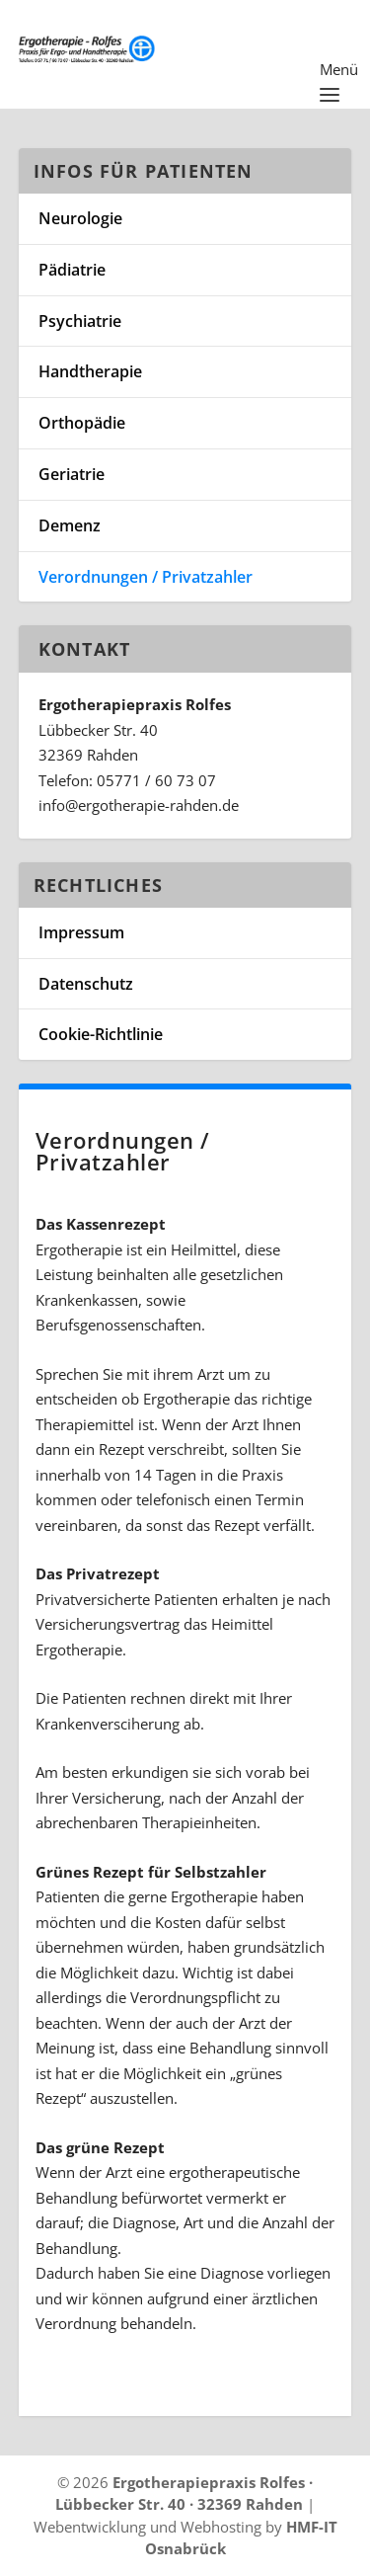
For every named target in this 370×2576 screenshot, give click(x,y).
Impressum (81, 932)
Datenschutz (85, 984)
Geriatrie (71, 474)
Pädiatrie (72, 270)
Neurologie (80, 218)
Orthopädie (81, 423)
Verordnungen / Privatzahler (145, 577)
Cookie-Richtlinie (100, 1034)
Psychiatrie (79, 321)
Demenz (69, 525)
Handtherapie (90, 371)
